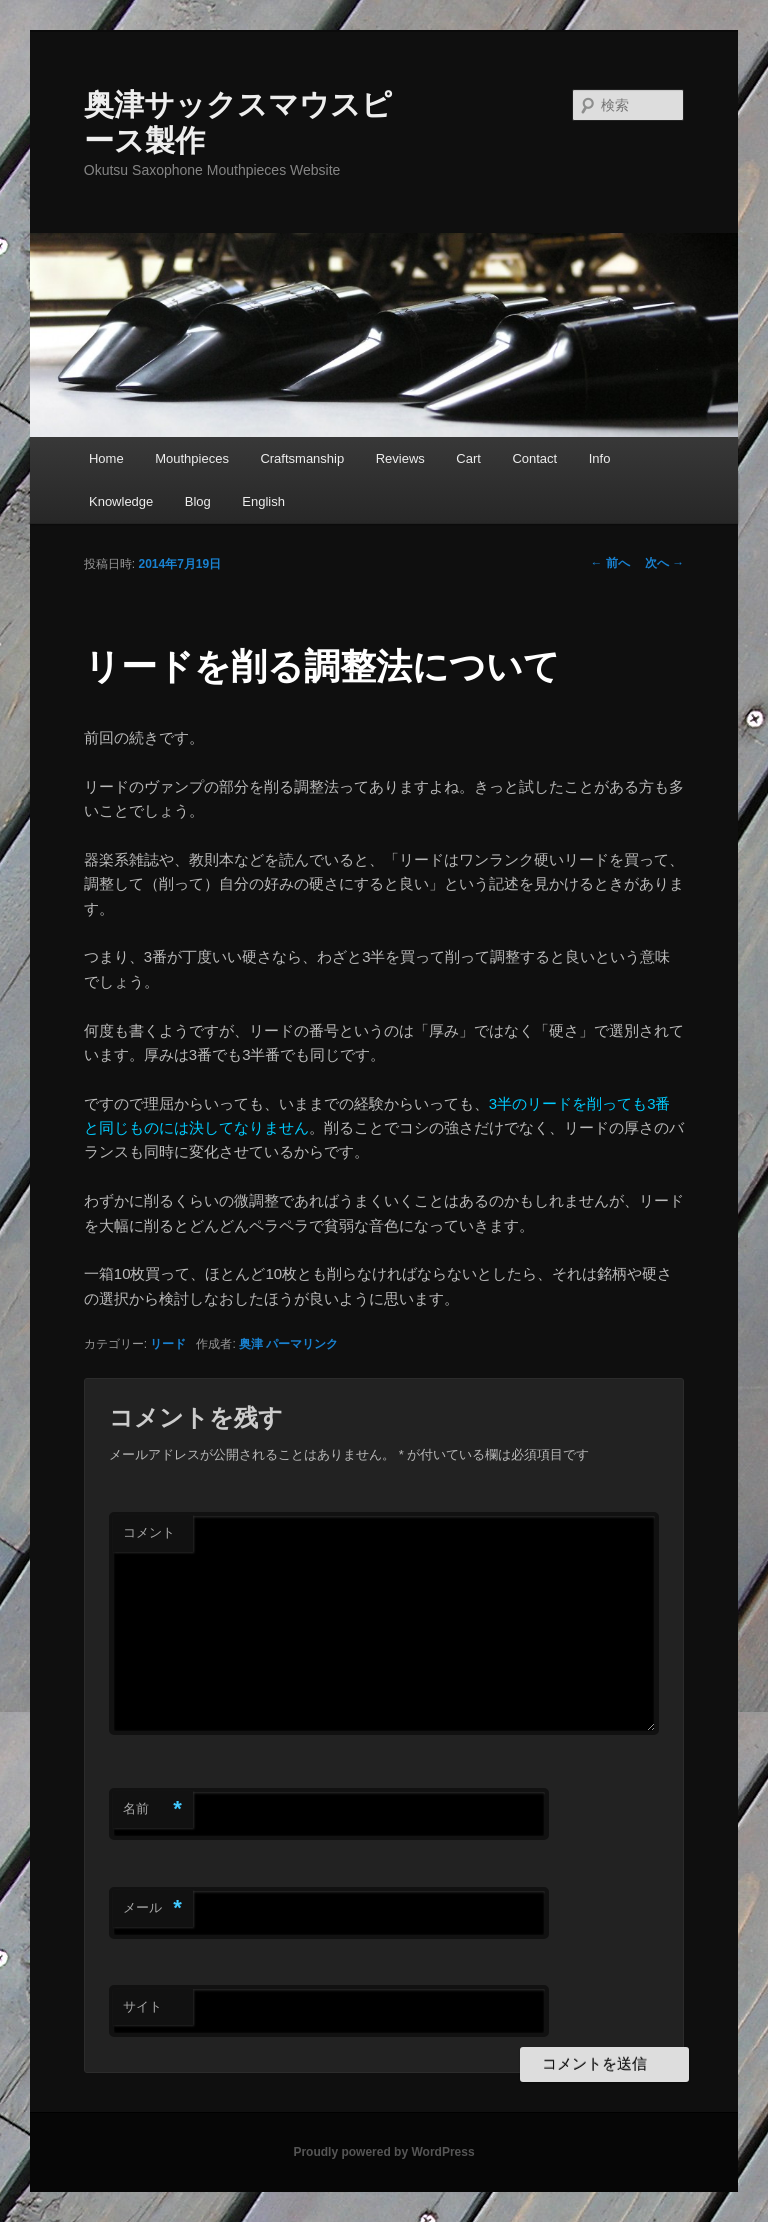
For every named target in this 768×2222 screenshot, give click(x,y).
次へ (664, 563)
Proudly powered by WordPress (383, 2152)
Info (600, 458)
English (263, 501)
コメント (149, 1532)
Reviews (400, 458)
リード (168, 1344)
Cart (468, 458)
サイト (142, 2006)
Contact (534, 458)
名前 (152, 1809)
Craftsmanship (302, 458)
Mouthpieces (192, 458)
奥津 (251, 1344)
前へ (610, 563)
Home (106, 458)
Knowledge (121, 501)
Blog (198, 501)
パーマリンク (302, 1344)
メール (152, 1908)
